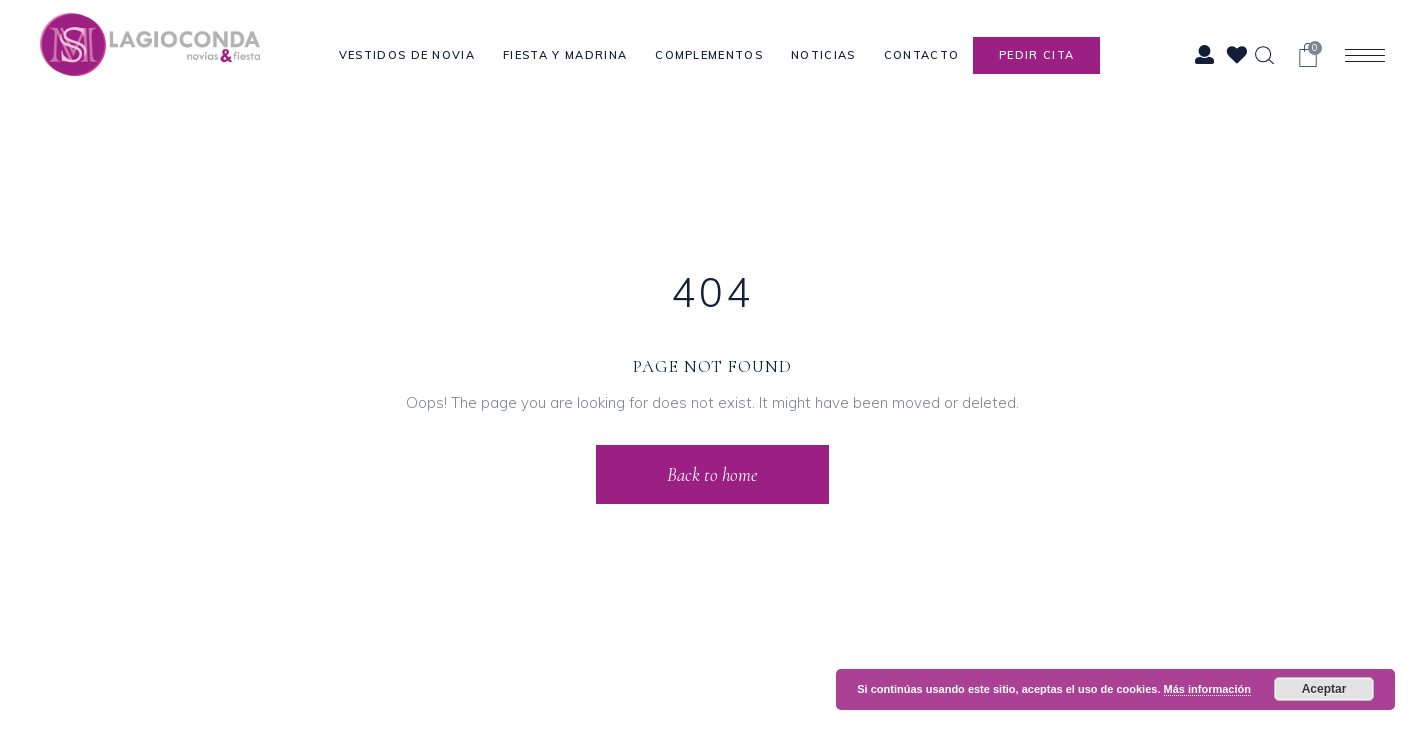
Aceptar (1324, 689)
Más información (1207, 689)
